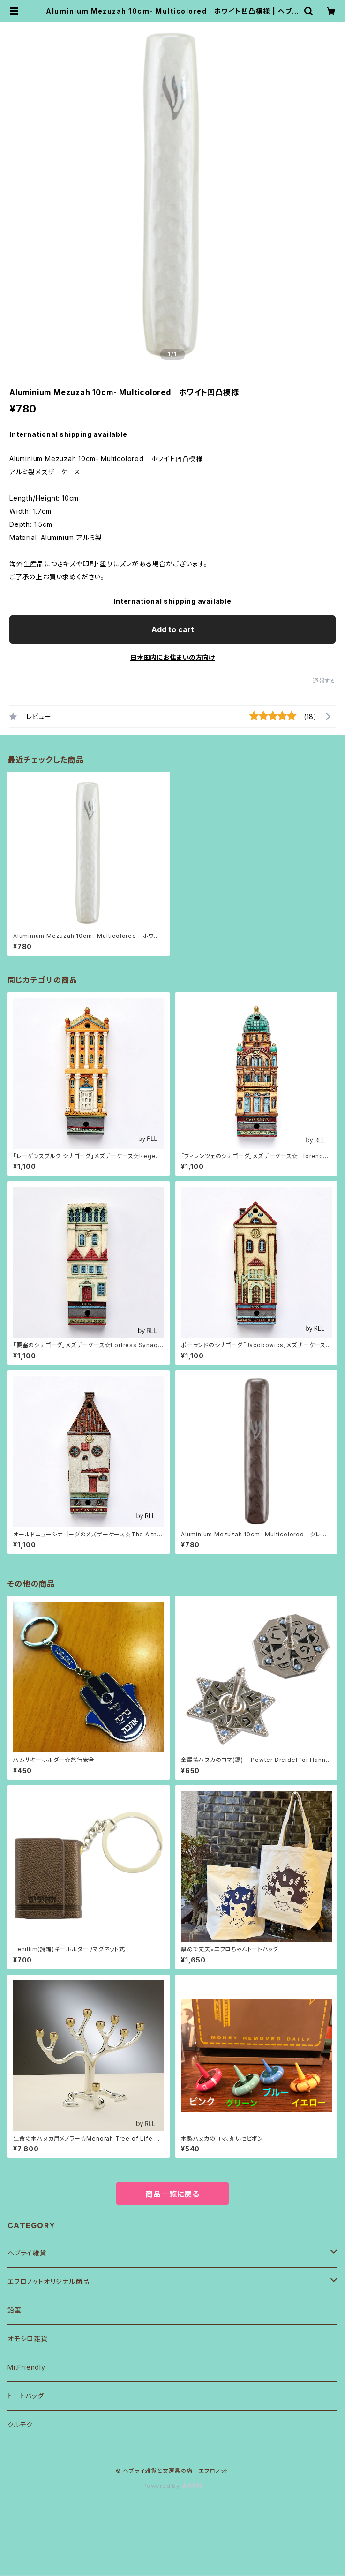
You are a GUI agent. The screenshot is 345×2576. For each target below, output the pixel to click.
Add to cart (172, 629)
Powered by (172, 2485)
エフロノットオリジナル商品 (48, 2281)
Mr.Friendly (26, 2367)
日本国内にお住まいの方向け (172, 657)
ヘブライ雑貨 (27, 2253)
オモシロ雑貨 (28, 2339)
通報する (324, 680)
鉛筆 (15, 2310)
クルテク (20, 2424)
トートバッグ (26, 2396)
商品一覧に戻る (172, 2194)
